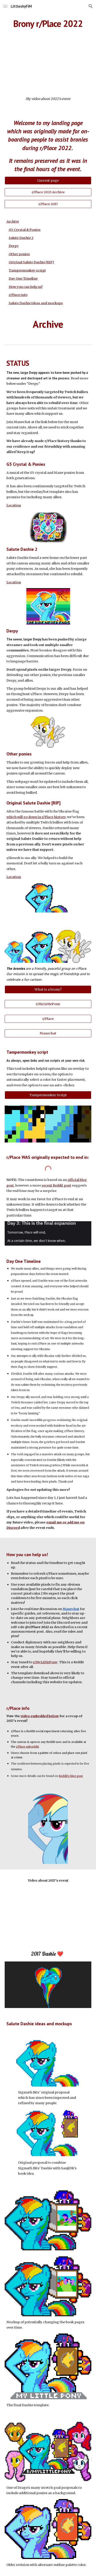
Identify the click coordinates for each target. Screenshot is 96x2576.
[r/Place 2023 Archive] (48, 192)
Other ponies (19, 254)
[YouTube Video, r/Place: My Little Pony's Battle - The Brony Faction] (48, 1911)
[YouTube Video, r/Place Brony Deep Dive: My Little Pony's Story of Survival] (48, 69)
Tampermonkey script (27, 270)
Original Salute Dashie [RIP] (31, 262)
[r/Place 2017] (48, 204)
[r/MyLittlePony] (48, 1004)
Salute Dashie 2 (21, 238)
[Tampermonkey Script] (48, 1095)
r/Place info (18, 295)
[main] (48, 23)
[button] (5, 6)
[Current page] (48, 180)
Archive (12, 221)
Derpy (14, 246)
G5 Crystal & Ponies (25, 230)
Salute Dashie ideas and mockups (36, 303)
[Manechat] (48, 1033)
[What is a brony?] (48, 989)
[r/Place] (48, 1018)
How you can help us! (26, 287)
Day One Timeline (23, 279)
